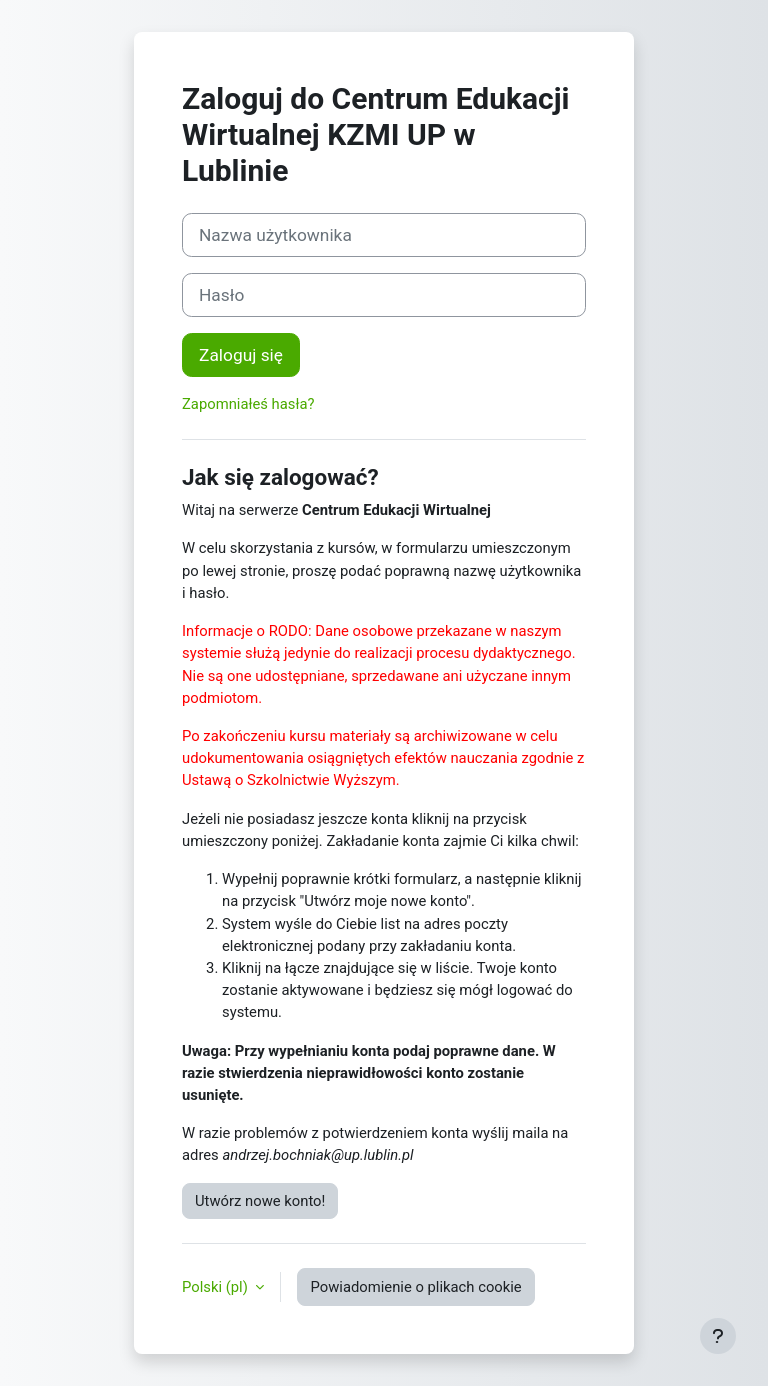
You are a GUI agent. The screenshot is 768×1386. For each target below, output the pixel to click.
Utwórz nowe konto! (260, 1201)
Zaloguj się (241, 355)
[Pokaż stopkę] (718, 1336)
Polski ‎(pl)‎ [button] (216, 1287)
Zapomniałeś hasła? (248, 404)
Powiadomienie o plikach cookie (415, 1287)
